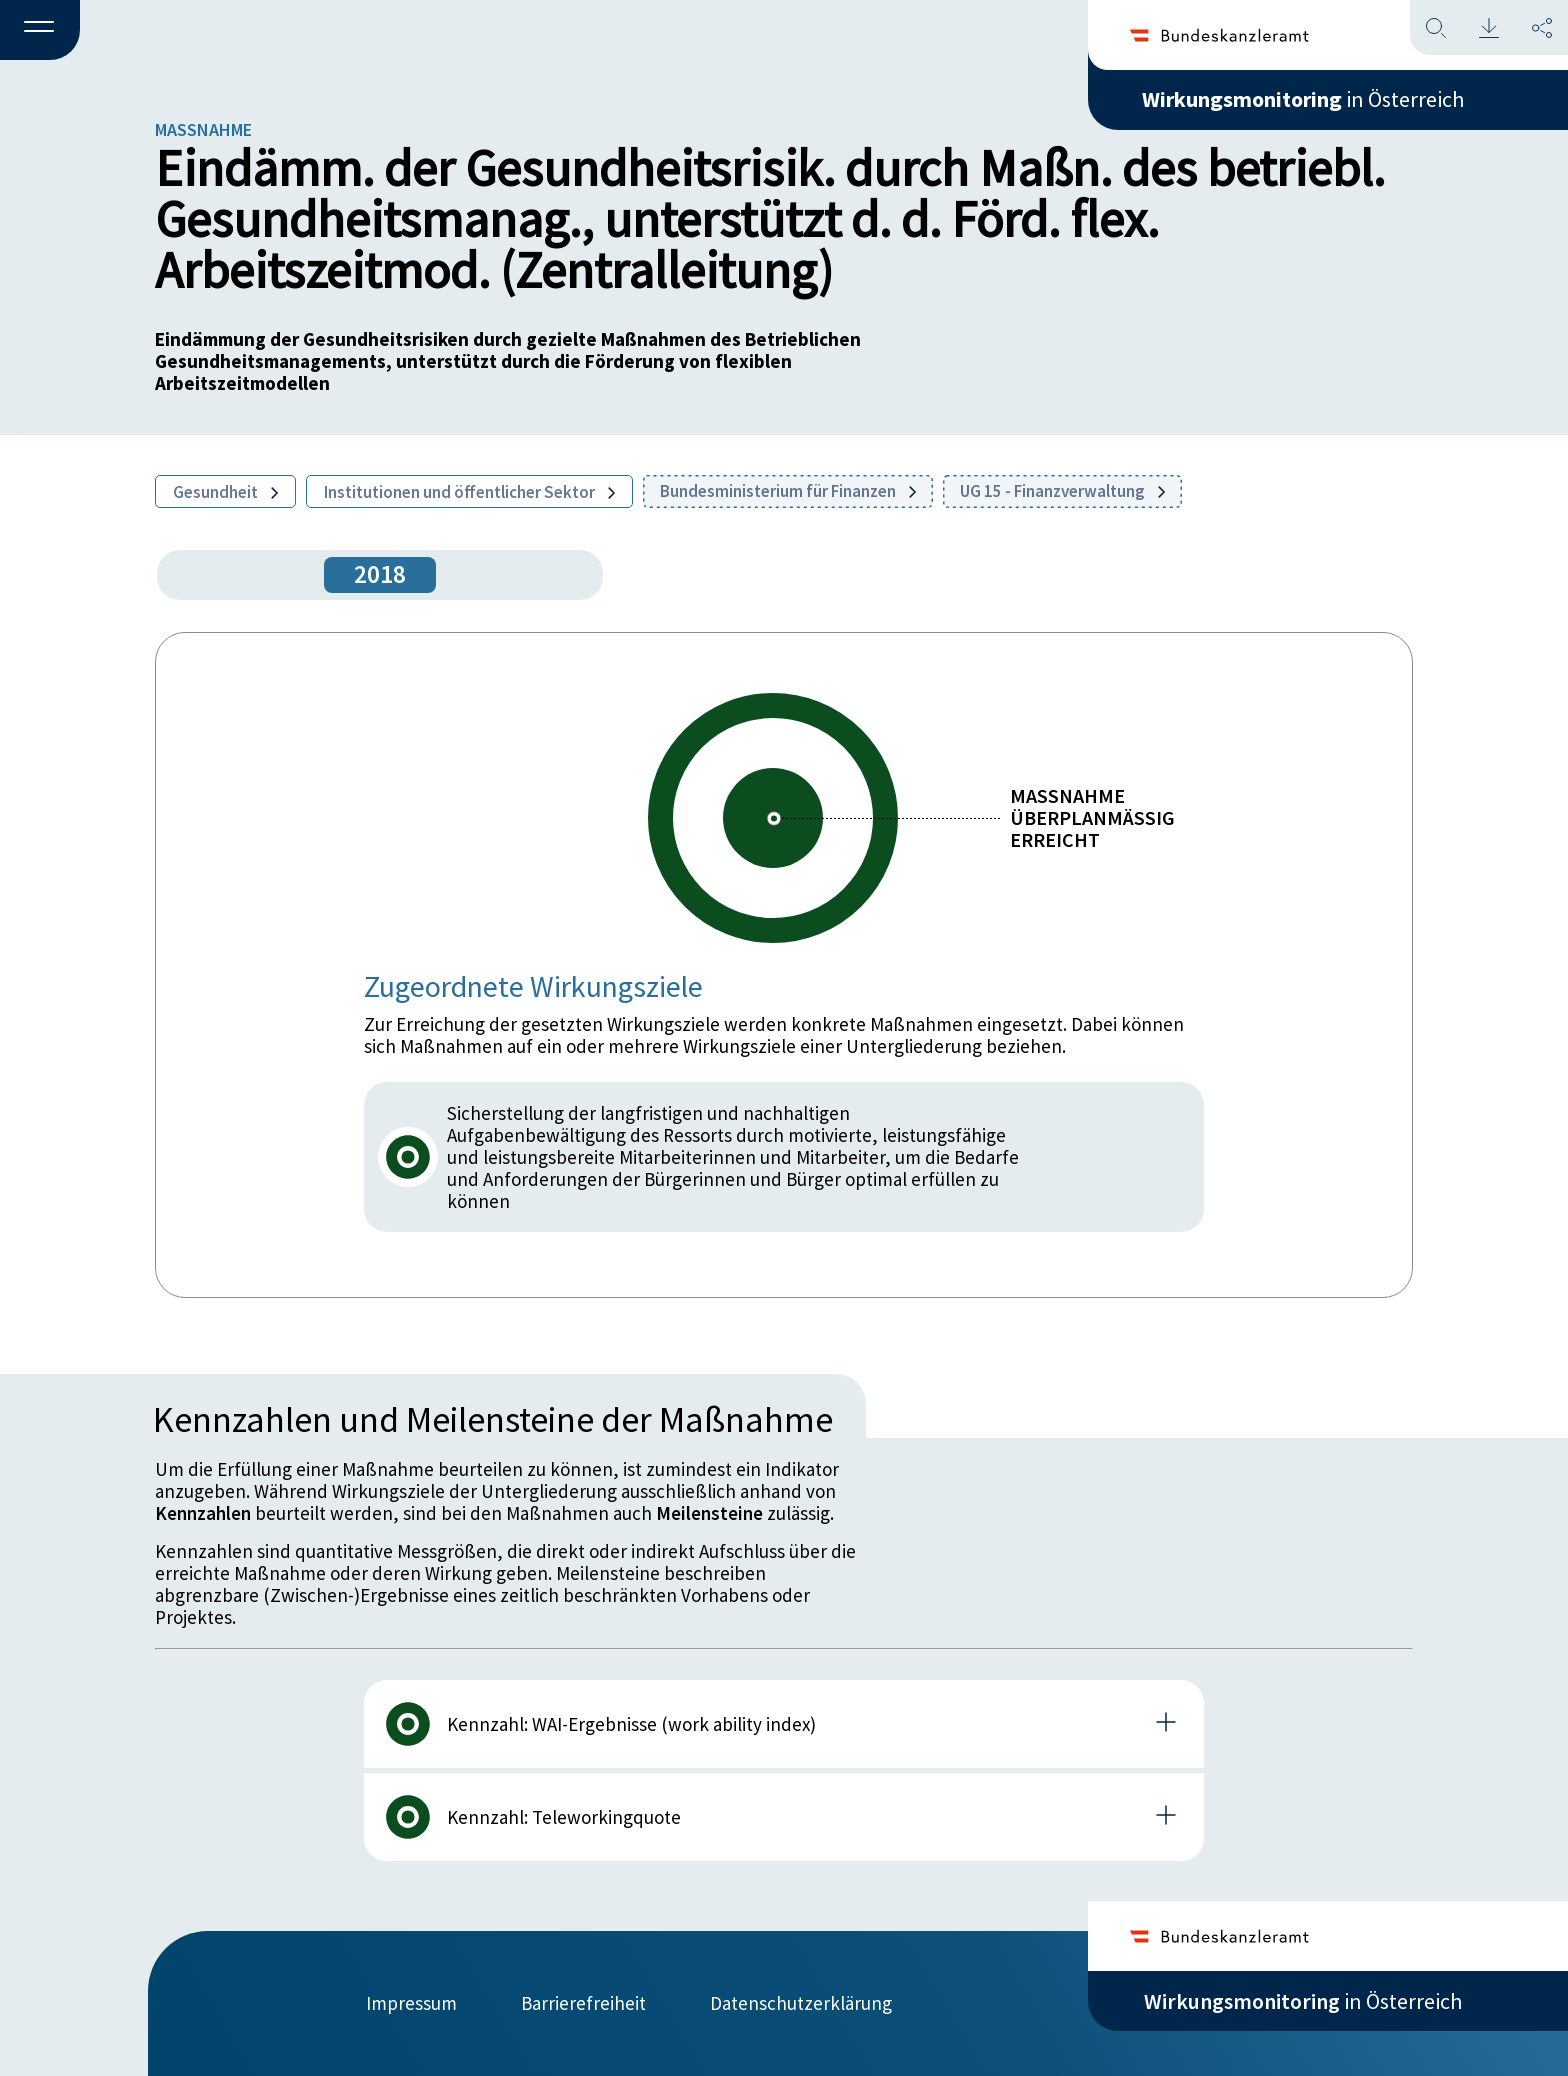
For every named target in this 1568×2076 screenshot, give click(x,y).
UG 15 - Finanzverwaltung (1062, 491)
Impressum (411, 2003)
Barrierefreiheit (583, 2003)
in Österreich (1303, 99)
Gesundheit (225, 492)
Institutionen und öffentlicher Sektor (469, 492)
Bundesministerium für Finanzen (788, 491)
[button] (40, 31)
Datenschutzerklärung (801, 2003)
